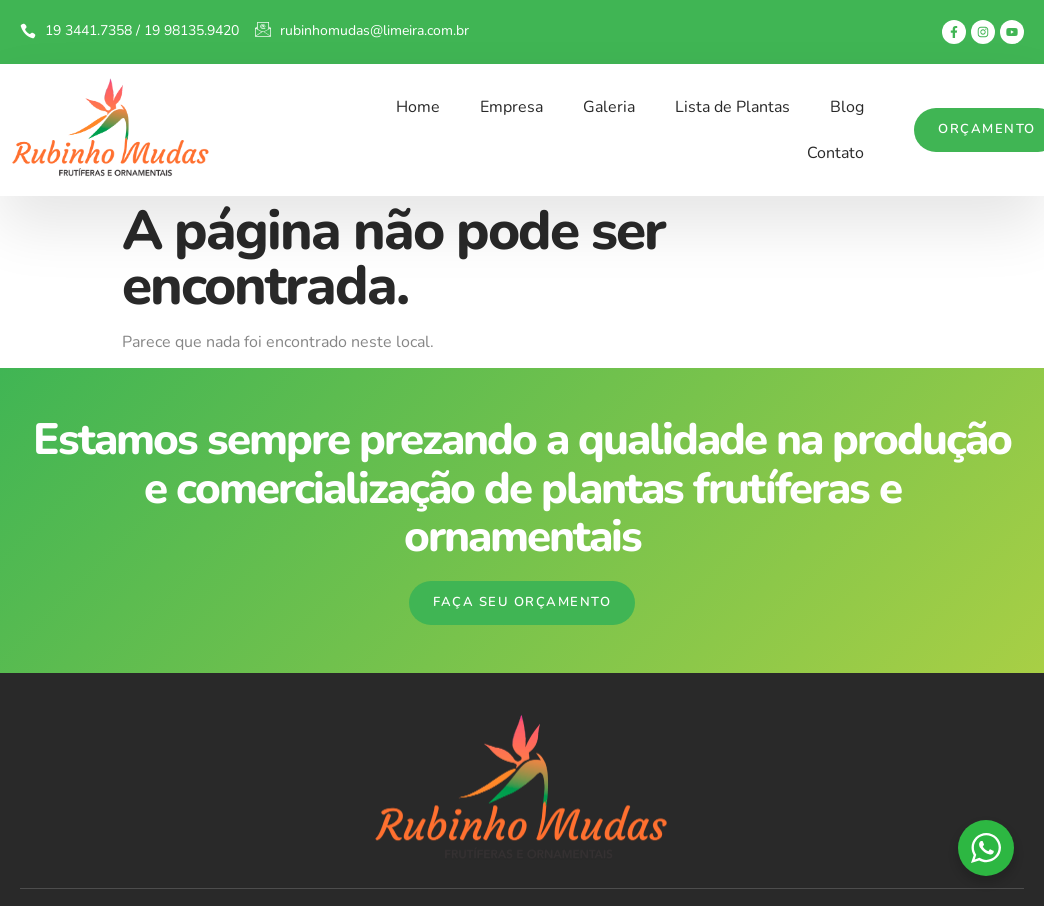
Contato (835, 153)
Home (418, 107)
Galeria (609, 107)
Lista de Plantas (732, 107)
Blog (847, 107)
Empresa (511, 107)
